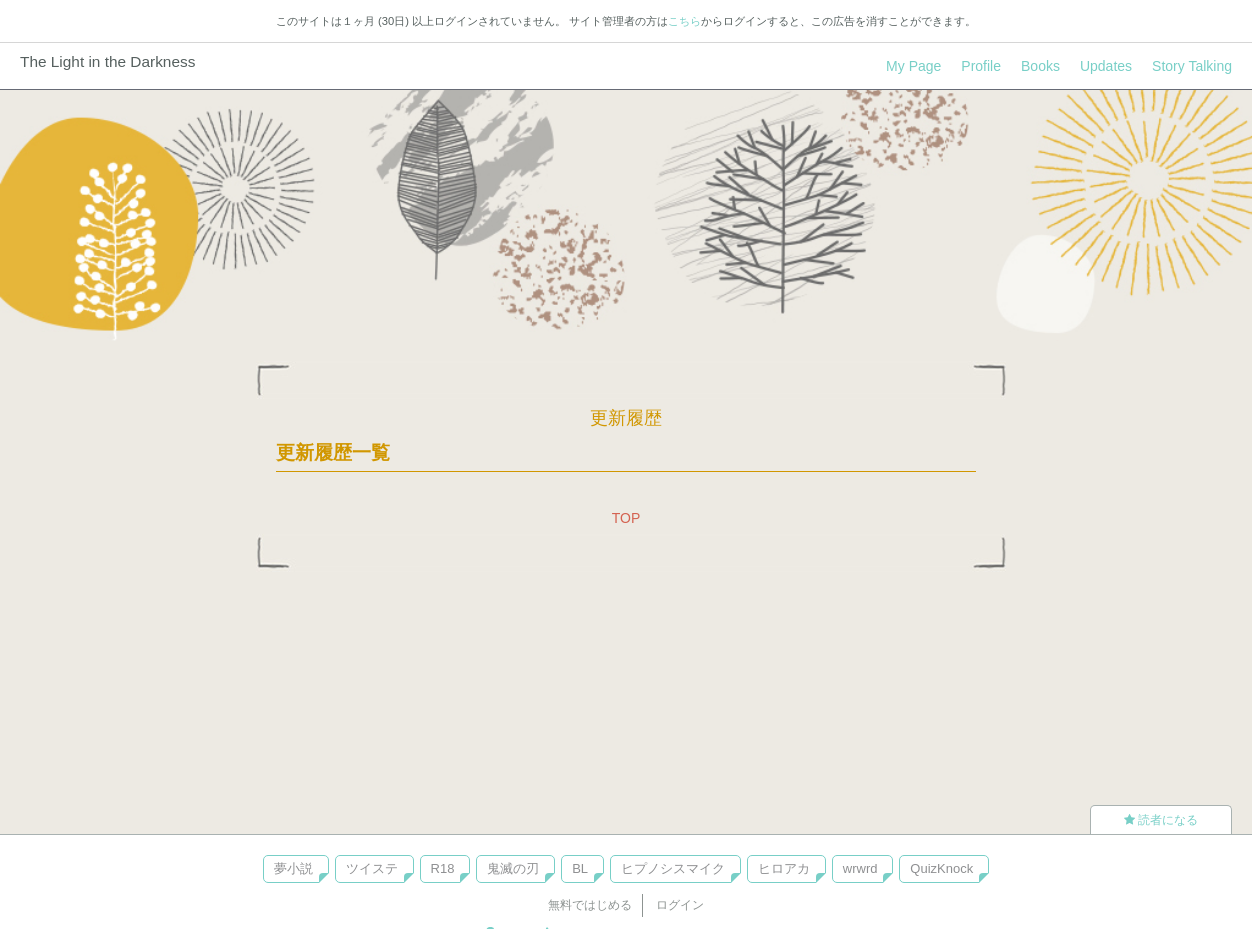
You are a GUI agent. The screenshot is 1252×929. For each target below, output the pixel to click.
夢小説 (293, 868)
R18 (443, 868)
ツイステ (372, 868)
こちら (684, 21)
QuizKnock (941, 868)
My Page (913, 66)
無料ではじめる (590, 905)
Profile (981, 66)
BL (580, 868)
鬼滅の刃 (513, 868)
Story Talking (1192, 66)
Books (1040, 66)
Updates (1106, 66)
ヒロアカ (784, 868)
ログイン (680, 905)
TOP (626, 518)
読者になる (1161, 820)
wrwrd (860, 868)
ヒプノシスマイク (673, 868)
